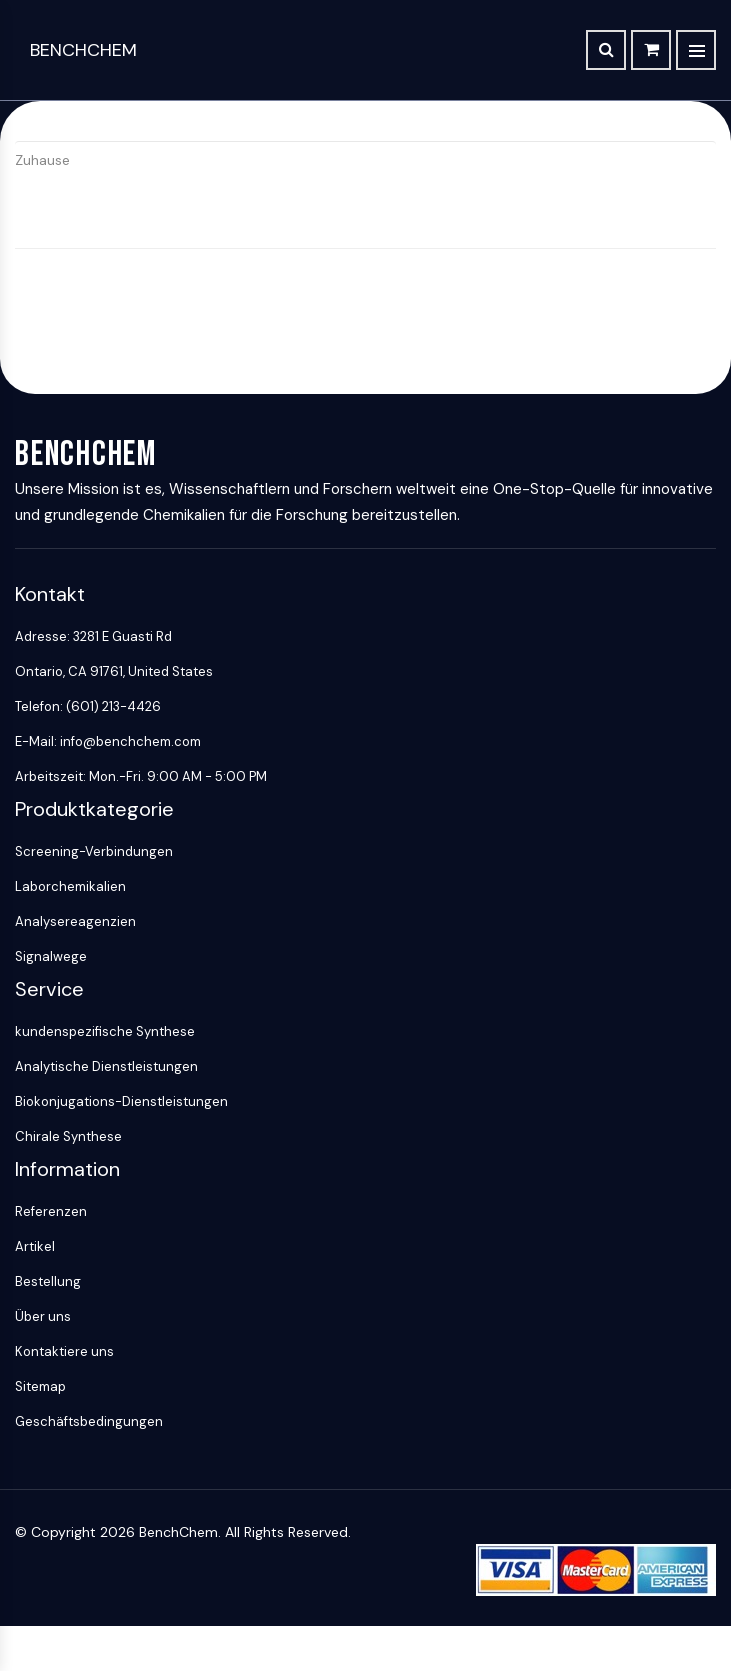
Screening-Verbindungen (94, 851)
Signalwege (51, 956)
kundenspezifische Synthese (105, 1031)
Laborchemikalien (70, 886)
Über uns (43, 1316)
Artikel (35, 1246)
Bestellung (48, 1281)
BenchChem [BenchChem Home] (83, 50)
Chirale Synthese (68, 1136)
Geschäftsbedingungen (89, 1421)
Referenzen (51, 1211)
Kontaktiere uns (64, 1351)
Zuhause (42, 160)
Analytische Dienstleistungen (106, 1066)
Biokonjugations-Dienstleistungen (121, 1101)
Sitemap (40, 1386)
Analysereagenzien (75, 921)
